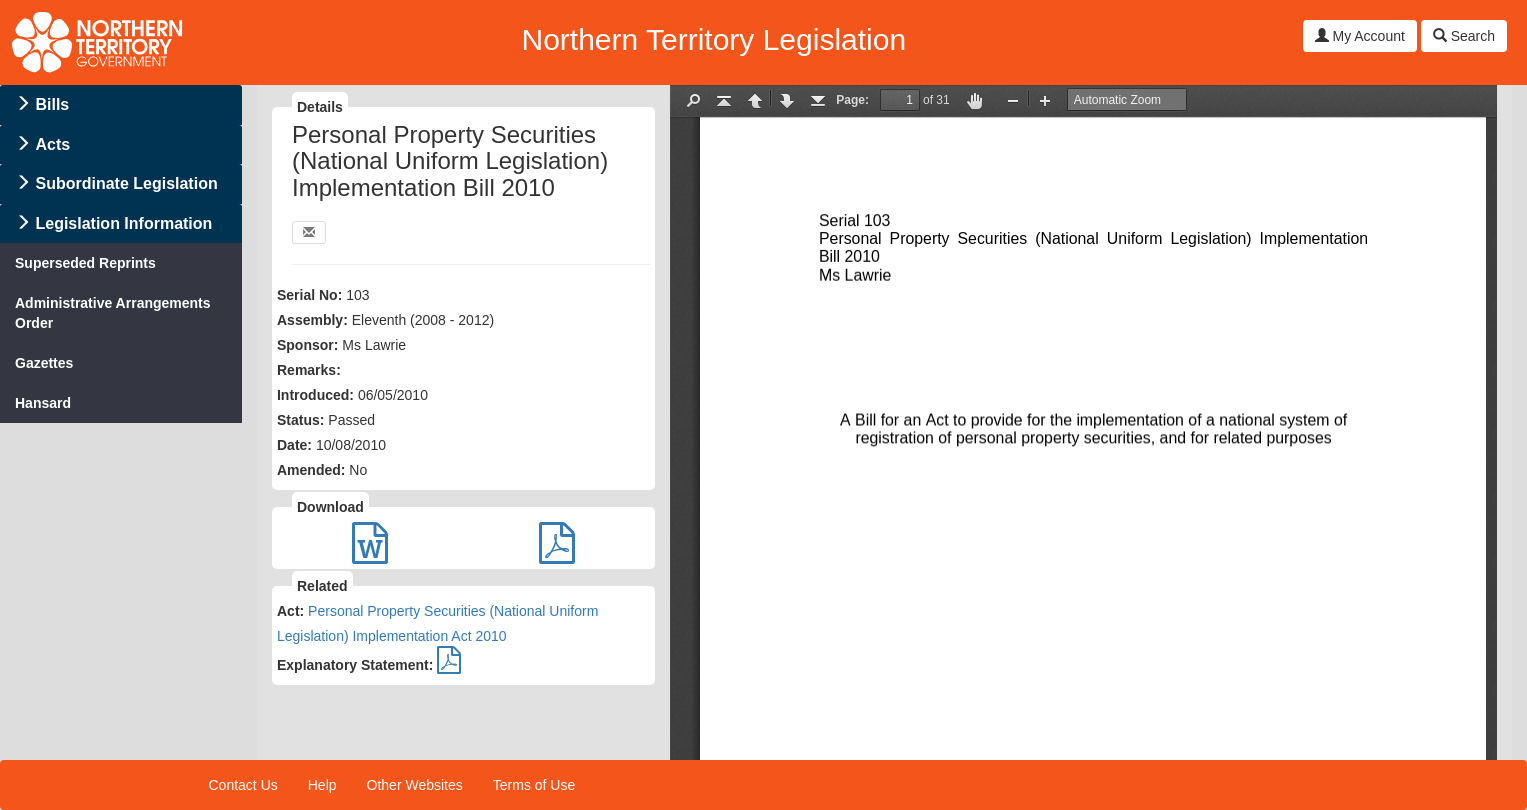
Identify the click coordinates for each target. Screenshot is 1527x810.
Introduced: (315, 395)
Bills (52, 104)
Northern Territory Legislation (713, 39)
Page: (852, 100)
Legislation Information (123, 223)
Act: (290, 611)
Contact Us (243, 785)
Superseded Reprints (85, 263)
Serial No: (309, 295)
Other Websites (415, 785)
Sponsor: (307, 345)
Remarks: (309, 370)
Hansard (43, 403)
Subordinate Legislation (126, 183)
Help (322, 785)
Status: (300, 420)
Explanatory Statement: (355, 665)
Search (1464, 36)
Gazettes (44, 363)
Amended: (311, 470)
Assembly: (312, 320)
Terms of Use (534, 785)
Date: (294, 445)
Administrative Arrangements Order (113, 313)
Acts (52, 144)
